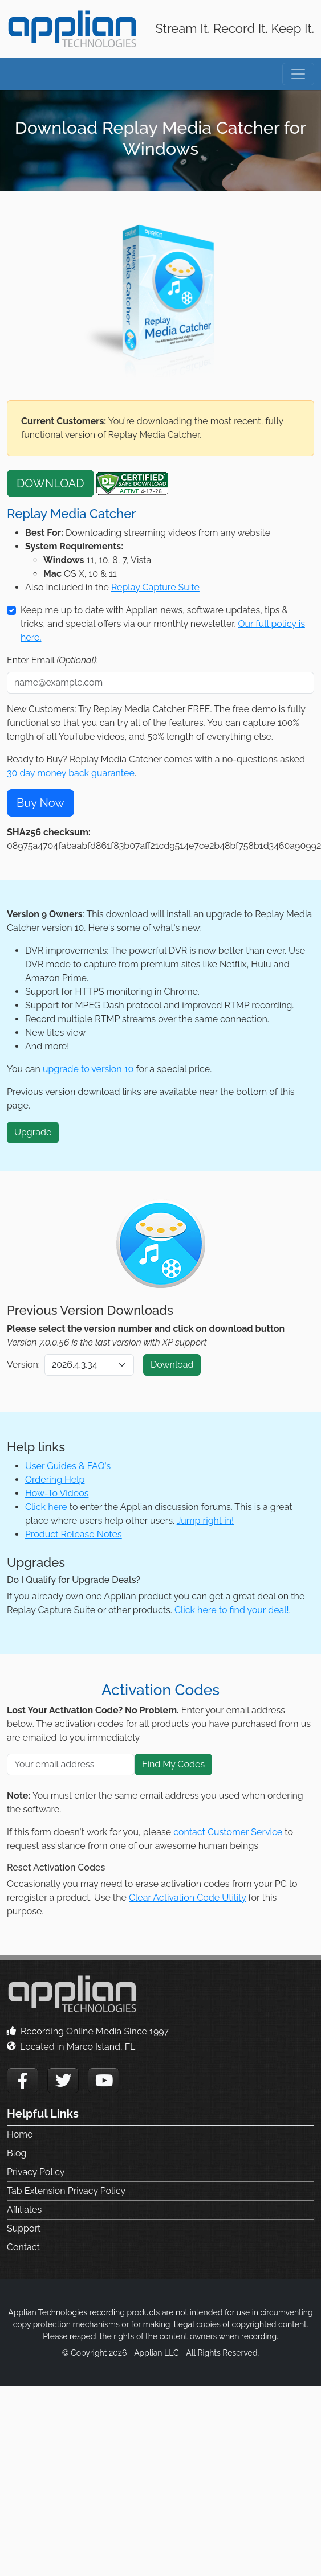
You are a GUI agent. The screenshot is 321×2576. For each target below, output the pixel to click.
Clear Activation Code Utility (187, 1897)
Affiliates (24, 2209)
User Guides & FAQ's (68, 1466)
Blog (16, 2153)
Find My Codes (173, 1764)
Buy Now (40, 803)
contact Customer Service (229, 1832)
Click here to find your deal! (231, 1610)
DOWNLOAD (50, 483)
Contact (23, 2247)
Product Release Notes (73, 1534)
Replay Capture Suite (155, 587)
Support (23, 2228)
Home (19, 2134)
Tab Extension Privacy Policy (66, 2190)
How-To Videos (56, 1493)
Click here (46, 1507)
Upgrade (32, 1132)
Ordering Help (54, 1479)
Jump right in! (205, 1520)
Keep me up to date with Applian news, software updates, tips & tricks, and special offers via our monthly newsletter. (163, 624)
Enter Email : (52, 660)
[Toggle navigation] (298, 74)
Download (172, 1364)
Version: (23, 1364)
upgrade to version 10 (88, 1069)
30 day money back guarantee (71, 773)
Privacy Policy (36, 2172)
